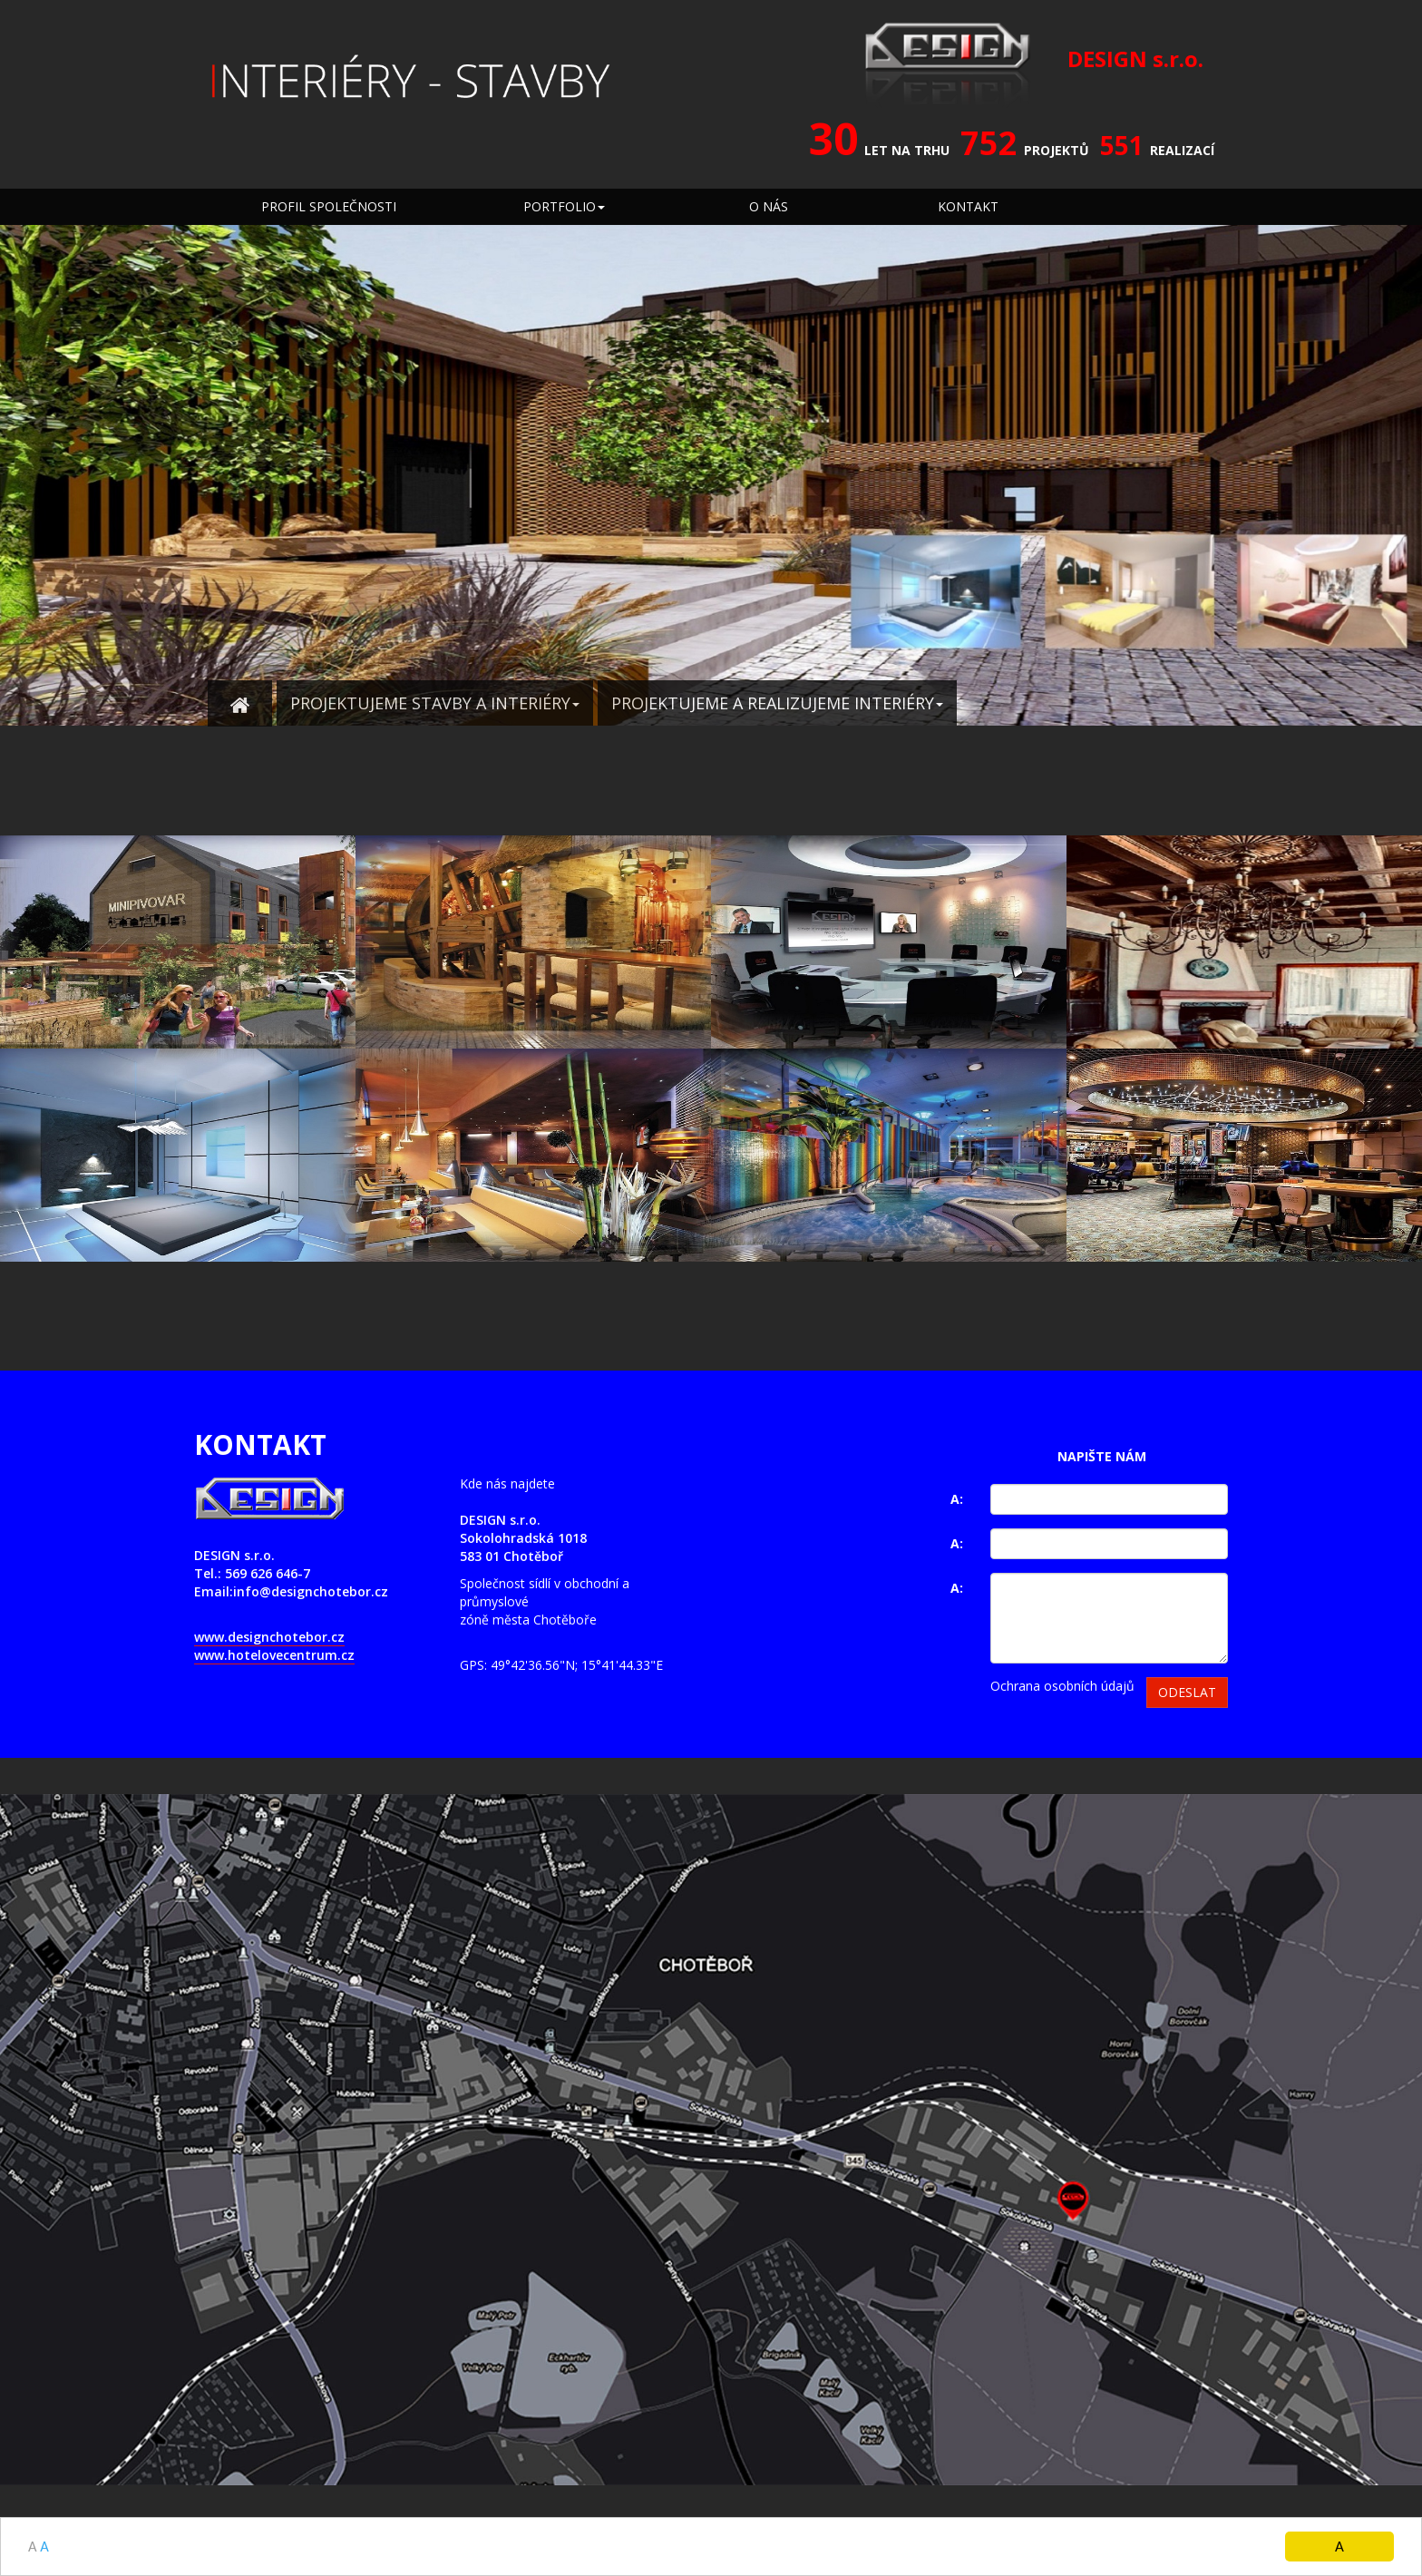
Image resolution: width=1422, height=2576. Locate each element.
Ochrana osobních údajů (1062, 1685)
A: (956, 1499)
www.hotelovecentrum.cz (274, 1655)
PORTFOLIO (564, 206)
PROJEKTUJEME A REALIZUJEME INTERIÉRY (777, 703)
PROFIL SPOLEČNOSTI (328, 206)
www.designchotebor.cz (269, 1636)
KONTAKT (968, 206)
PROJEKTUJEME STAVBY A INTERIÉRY (435, 703)
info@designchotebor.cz (310, 1591)
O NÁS (768, 206)
